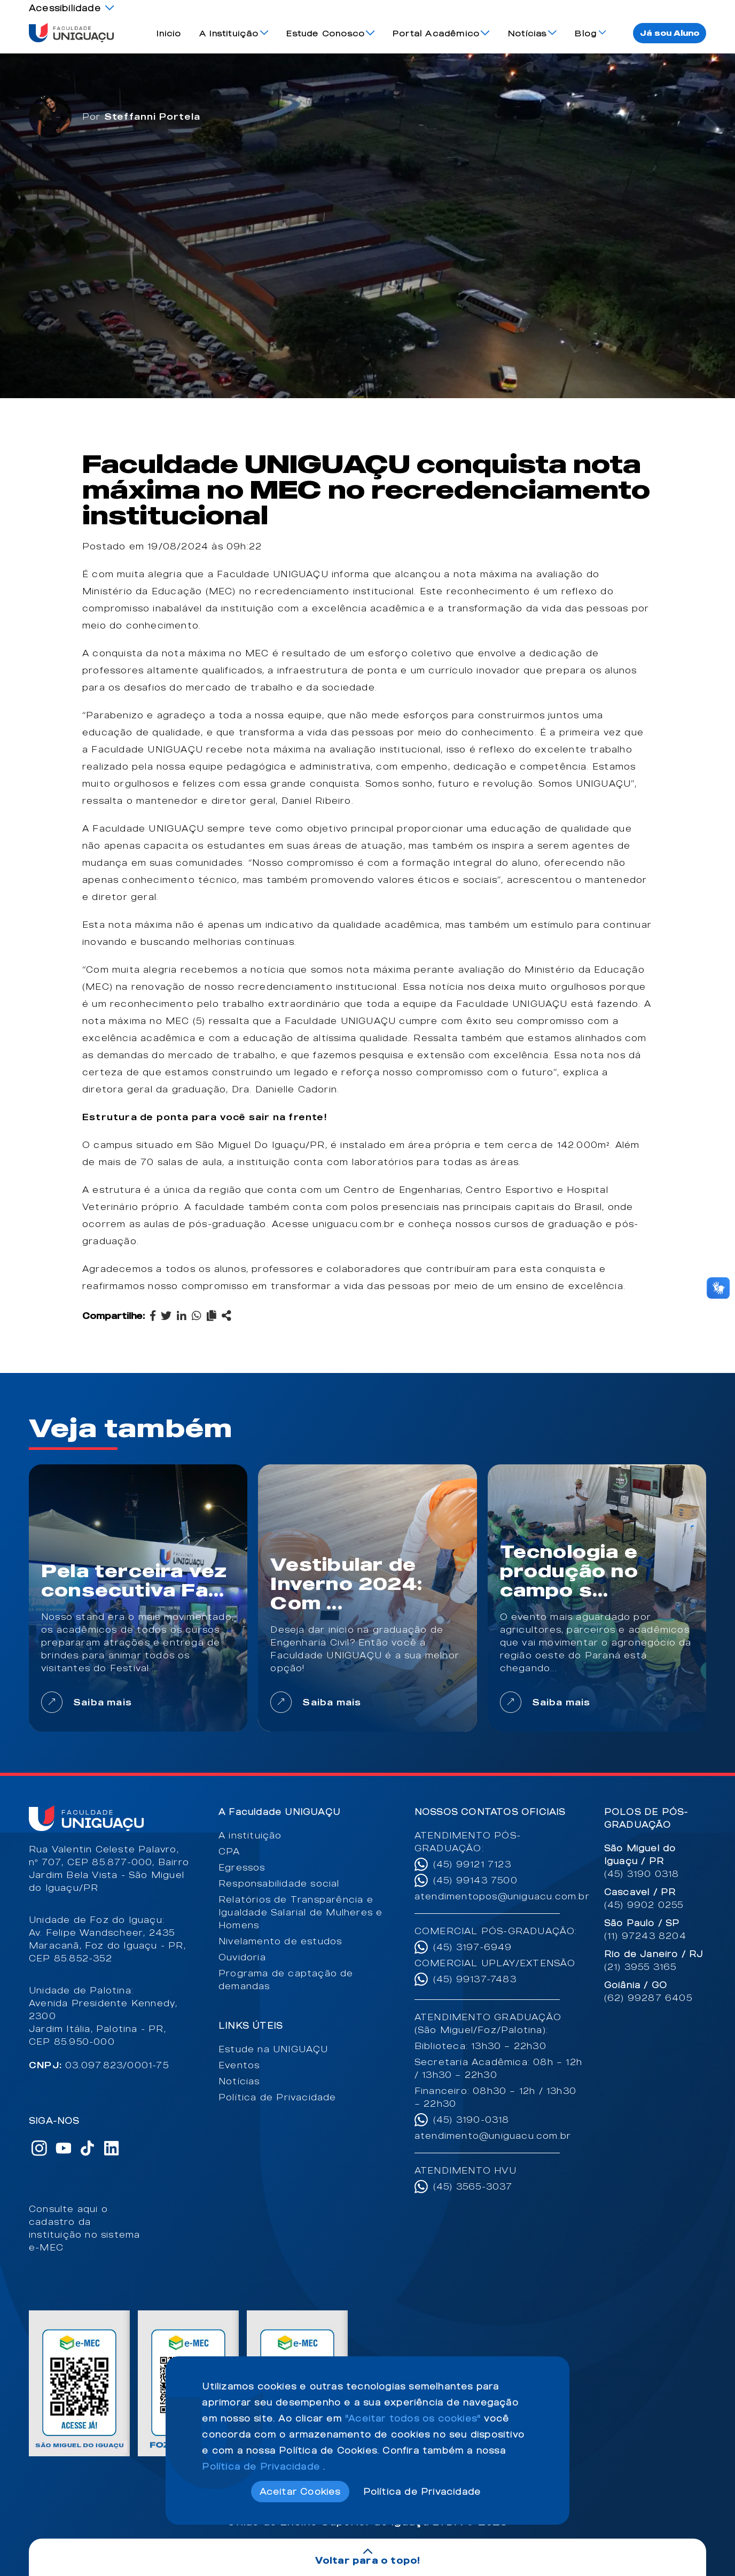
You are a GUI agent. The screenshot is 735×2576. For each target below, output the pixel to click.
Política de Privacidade (277, 2097)
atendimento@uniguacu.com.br (493, 2135)
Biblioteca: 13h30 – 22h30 (480, 2045)
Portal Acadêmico (436, 33)
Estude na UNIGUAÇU (273, 2049)
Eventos (239, 2065)
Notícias (527, 33)
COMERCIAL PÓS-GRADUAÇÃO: (496, 1931)
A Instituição (229, 33)
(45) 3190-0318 (471, 2119)
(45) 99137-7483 (475, 1979)
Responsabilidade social (279, 1883)
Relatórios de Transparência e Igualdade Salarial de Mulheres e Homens (300, 1912)
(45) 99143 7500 (475, 1880)
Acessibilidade (65, 8)
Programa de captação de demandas (286, 1979)
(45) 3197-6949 (472, 1947)
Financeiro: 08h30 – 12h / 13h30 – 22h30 (495, 2097)
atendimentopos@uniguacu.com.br (499, 1896)
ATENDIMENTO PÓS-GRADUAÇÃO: (468, 1841)
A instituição (250, 1835)
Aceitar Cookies (300, 2491)
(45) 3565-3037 (473, 2186)
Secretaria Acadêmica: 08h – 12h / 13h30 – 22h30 (498, 2068)
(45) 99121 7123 (472, 1864)
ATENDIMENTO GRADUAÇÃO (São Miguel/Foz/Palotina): (488, 2023)
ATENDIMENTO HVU (466, 2170)
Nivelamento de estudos (280, 1941)
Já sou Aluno (669, 32)
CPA (229, 1851)
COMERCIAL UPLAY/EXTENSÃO (495, 1963)
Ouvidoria (242, 1957)
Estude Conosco (325, 33)
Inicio (169, 33)
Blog (586, 33)
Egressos (241, 1867)
